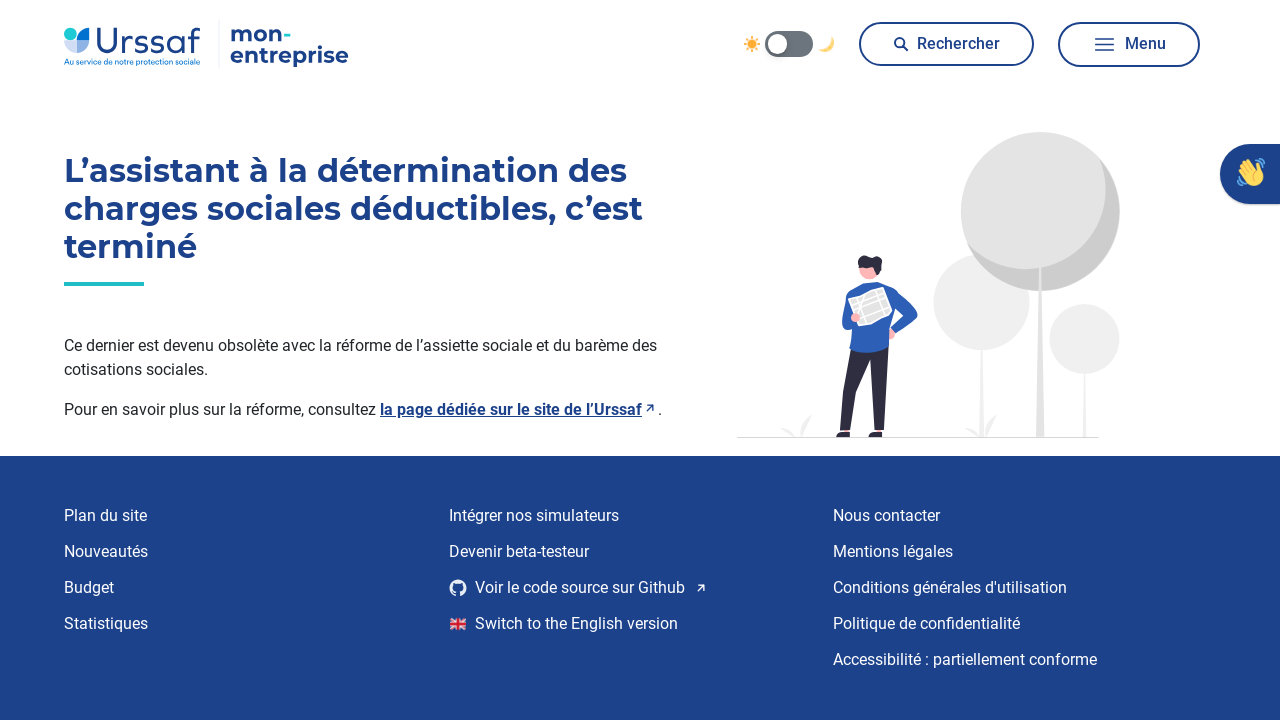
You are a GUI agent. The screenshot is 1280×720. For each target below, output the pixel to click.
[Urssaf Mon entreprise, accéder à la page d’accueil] (206, 44)
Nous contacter (886, 515)
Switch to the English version (564, 623)
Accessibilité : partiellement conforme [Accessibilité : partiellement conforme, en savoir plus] (965, 659)
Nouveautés (106, 551)
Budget (89, 587)
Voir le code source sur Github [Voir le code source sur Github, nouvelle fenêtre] (579, 587)
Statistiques (106, 623)
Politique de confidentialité (926, 623)
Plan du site (105, 515)
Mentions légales (893, 551)
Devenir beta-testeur (519, 551)
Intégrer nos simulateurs (534, 515)
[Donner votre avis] (1250, 174)
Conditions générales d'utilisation (950, 587)
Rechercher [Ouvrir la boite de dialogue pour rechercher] (946, 43)
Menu (1129, 44)
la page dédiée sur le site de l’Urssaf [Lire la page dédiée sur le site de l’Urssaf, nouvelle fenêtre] (519, 409)
